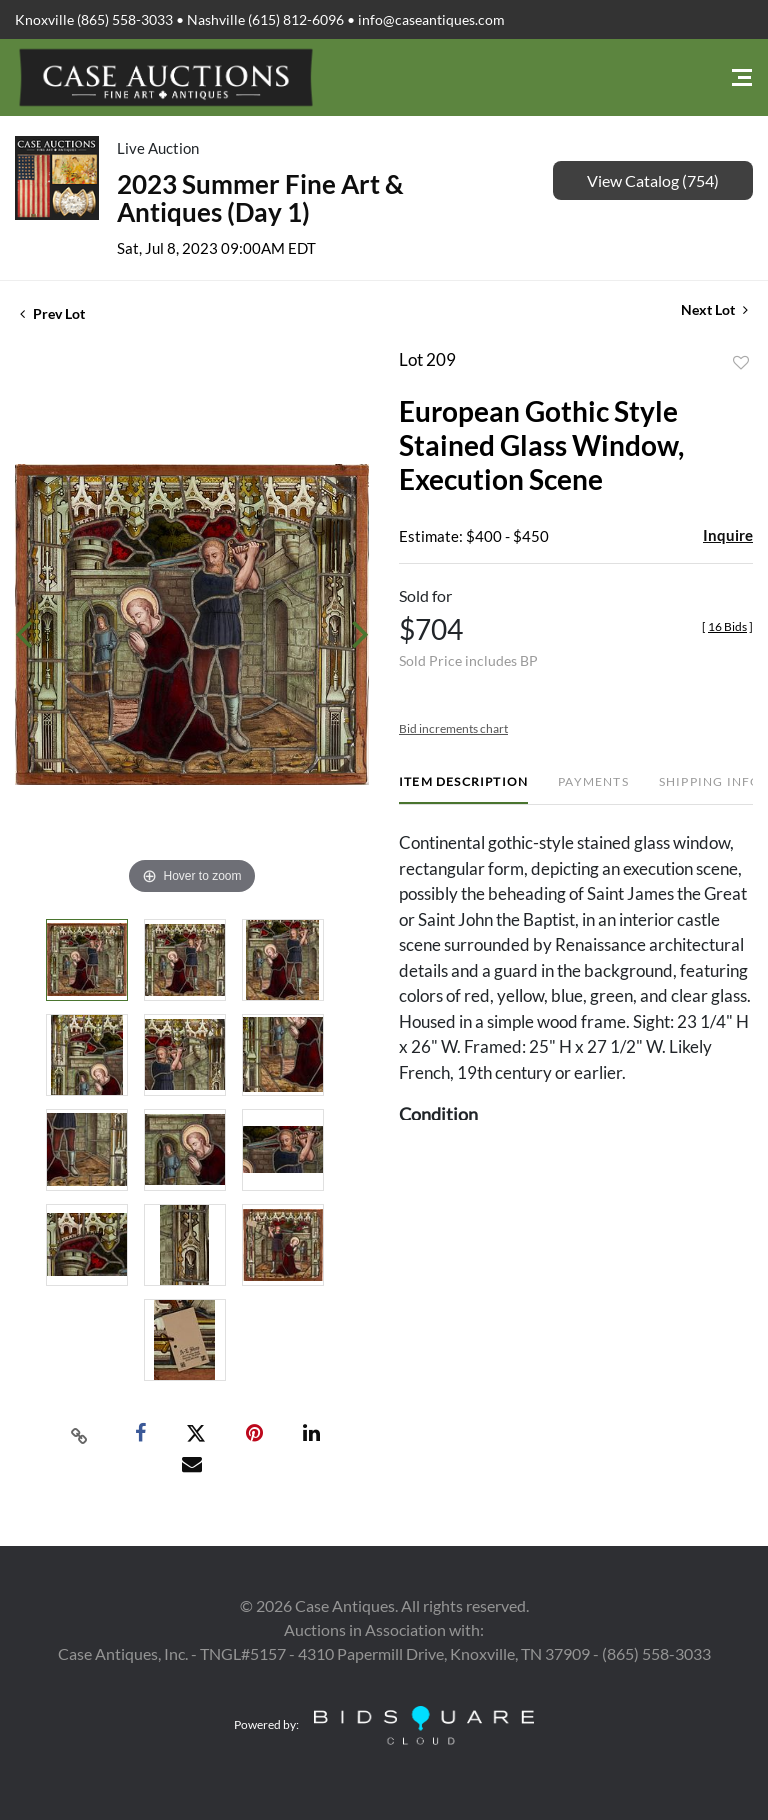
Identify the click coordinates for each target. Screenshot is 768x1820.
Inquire (728, 535)
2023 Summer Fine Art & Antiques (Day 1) (260, 198)
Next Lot (714, 309)
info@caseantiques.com (431, 19)
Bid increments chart (453, 728)
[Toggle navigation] (742, 77)
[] (727, 626)
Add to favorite (741, 363)
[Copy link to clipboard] (80, 1434)
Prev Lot (52, 313)
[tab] (463, 789)
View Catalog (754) (653, 180)
